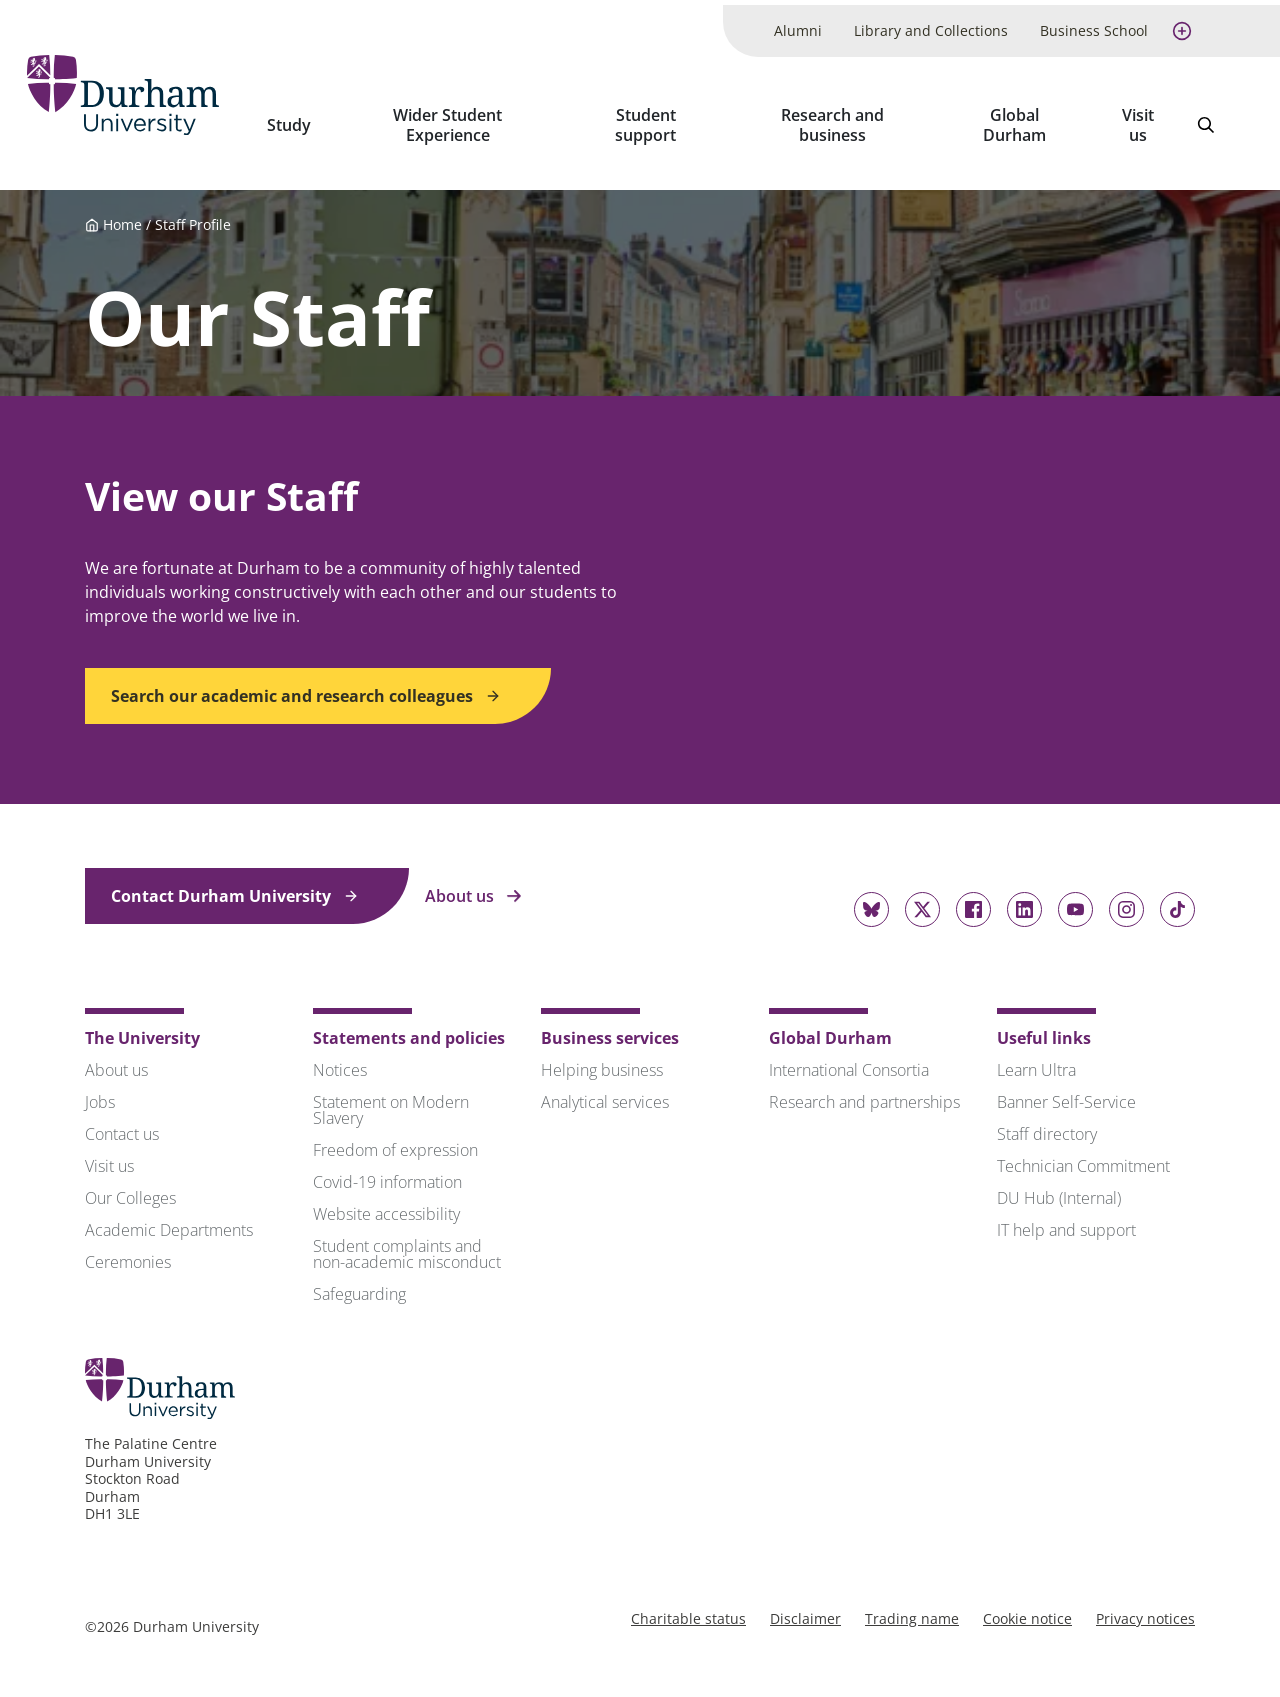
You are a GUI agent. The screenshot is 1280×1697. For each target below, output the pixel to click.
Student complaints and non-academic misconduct (407, 1243)
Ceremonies (128, 1251)
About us (473, 885)
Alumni (798, 25)
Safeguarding (359, 1283)
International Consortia (849, 1059)
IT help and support (1066, 1219)
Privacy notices (1145, 1608)
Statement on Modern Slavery (391, 1099)
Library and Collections (931, 25)
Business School (1094, 25)
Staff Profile (193, 214)
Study (308, 120)
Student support (657, 120)
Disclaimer (805, 1608)
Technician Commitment (1083, 1155)
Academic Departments (169, 1219)
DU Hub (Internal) (1059, 1187)
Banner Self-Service (1066, 1091)
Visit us (1139, 120)
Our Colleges (130, 1187)
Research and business (840, 120)
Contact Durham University (235, 885)
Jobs (100, 1091)
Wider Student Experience (464, 120)
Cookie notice (1027, 1608)
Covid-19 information (387, 1171)
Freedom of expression (395, 1139)
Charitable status (688, 1608)
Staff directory (1047, 1123)
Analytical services (605, 1091)
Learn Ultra (1036, 1059)
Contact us (122, 1123)
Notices (340, 1059)
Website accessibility (386, 1203)
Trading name (912, 1608)
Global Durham (1018, 120)
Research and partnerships (864, 1091)
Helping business (602, 1059)
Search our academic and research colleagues (306, 685)
